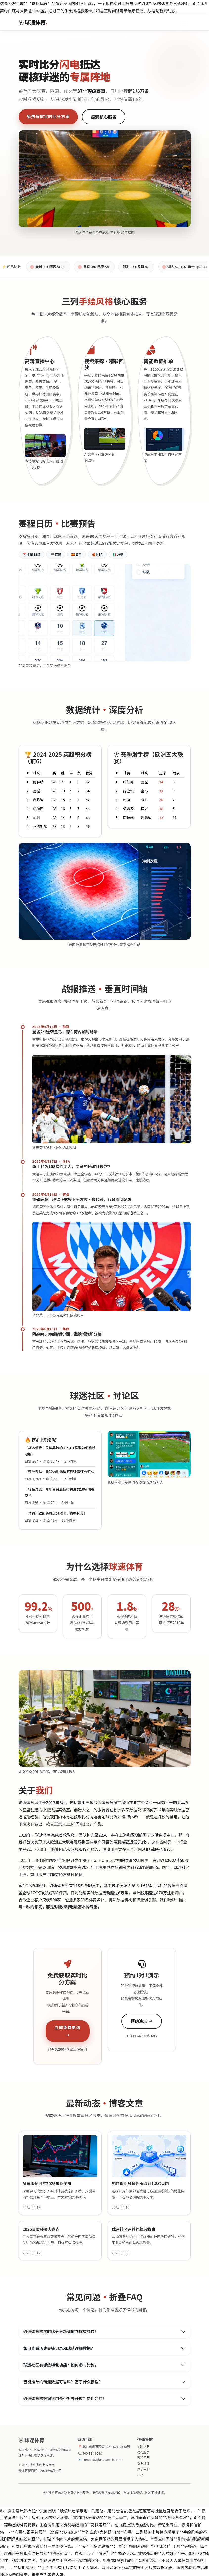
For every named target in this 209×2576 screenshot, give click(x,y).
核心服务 (143, 2450)
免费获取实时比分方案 (48, 116)
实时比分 (143, 2444)
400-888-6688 (92, 2451)
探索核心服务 (103, 117)
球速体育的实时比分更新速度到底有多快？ (61, 2329)
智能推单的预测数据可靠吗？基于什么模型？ (63, 2380)
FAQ (140, 2472)
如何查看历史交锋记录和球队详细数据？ (59, 2346)
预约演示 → (141, 2019)
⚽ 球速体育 (33, 22)
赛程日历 (143, 2455)
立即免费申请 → (67, 2029)
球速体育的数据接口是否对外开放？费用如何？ (65, 2396)
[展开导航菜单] (184, 22)
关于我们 (143, 2466)
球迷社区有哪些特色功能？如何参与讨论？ (61, 2363)
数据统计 (143, 2461)
